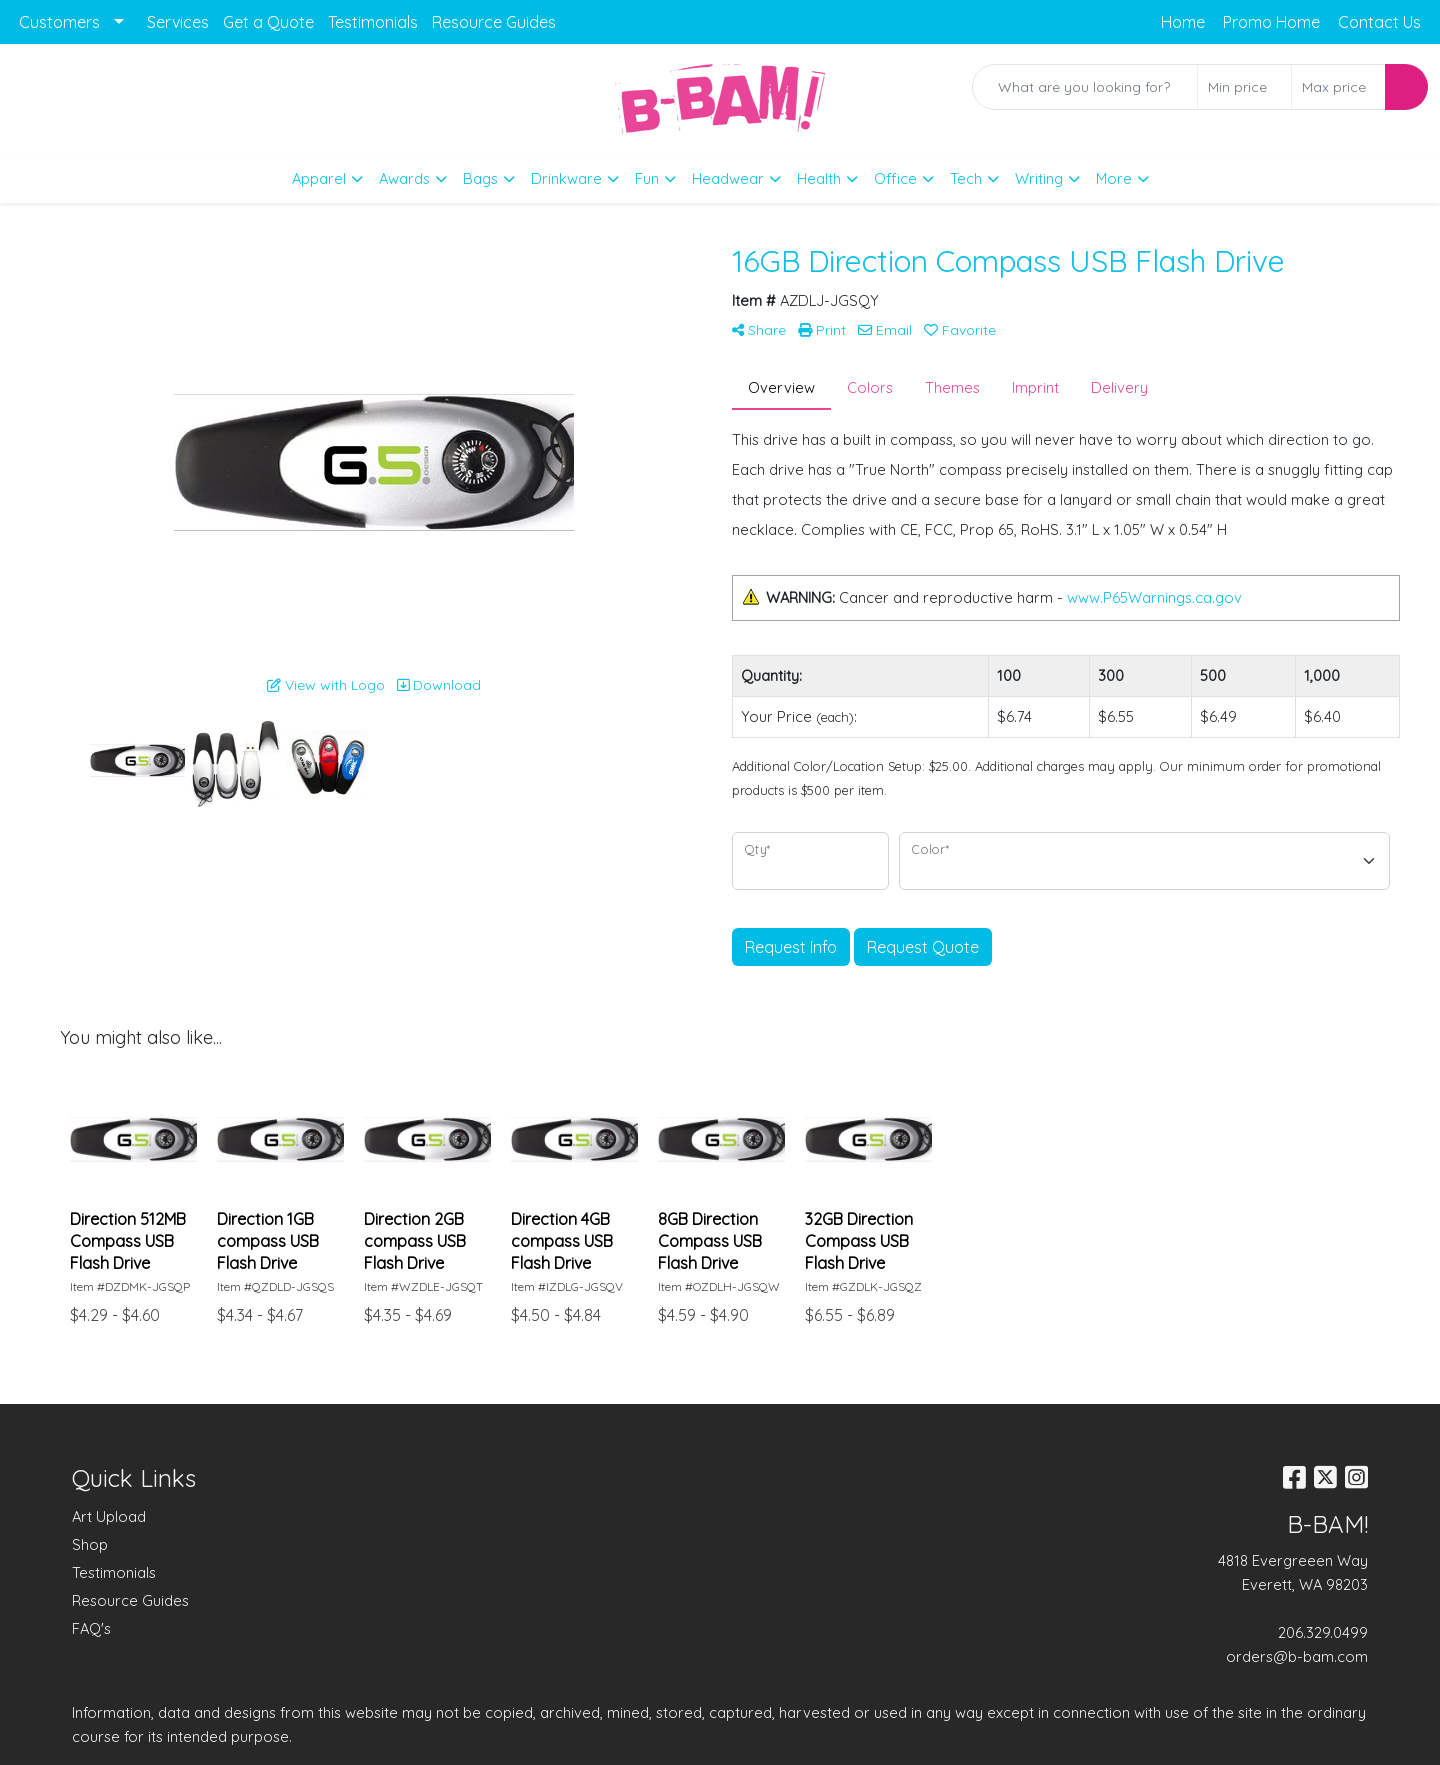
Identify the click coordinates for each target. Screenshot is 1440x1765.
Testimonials (373, 22)
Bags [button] (480, 178)
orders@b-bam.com (1297, 1656)
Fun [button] (647, 178)
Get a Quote (268, 22)
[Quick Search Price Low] (1244, 87)
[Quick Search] (1085, 87)
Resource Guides (494, 22)
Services (178, 22)
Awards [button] (404, 178)
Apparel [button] (319, 178)
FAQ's (91, 1628)
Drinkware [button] (566, 178)
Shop (90, 1544)
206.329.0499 (1323, 1632)
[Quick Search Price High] (1338, 87)
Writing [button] (1039, 178)
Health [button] (819, 178)
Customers (59, 22)
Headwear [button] (728, 178)
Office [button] (895, 178)
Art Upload (109, 1516)
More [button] (1114, 178)
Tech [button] (966, 178)
